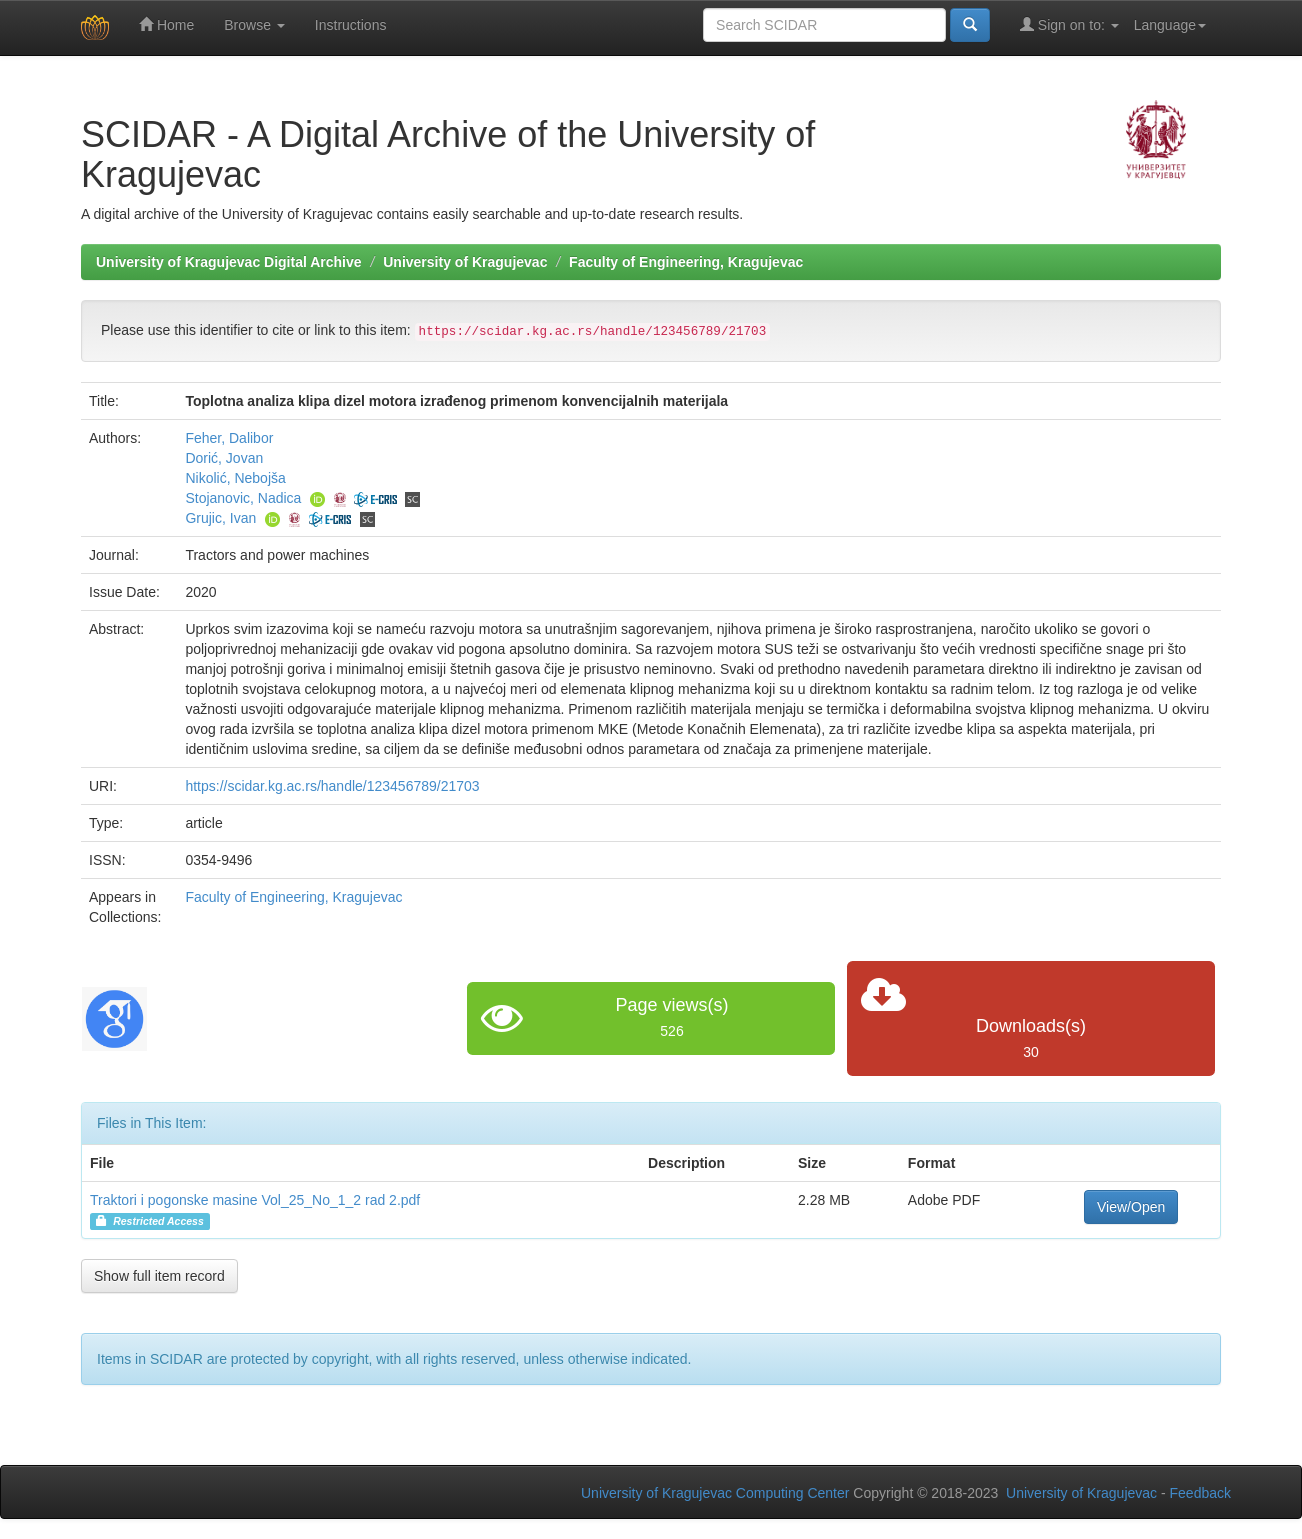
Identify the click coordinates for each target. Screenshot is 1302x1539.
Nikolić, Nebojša (235, 478)
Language (1170, 25)
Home (166, 24)
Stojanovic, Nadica (243, 498)
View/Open (1131, 1207)
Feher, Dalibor (229, 438)
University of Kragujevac (465, 262)
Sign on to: (1069, 24)
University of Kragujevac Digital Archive (229, 262)
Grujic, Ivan (220, 518)
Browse (254, 25)
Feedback (1200, 1493)
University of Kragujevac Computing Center (715, 1493)
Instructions (351, 25)
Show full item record (159, 1276)
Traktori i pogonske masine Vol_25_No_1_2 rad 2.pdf (255, 1200)
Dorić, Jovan (224, 458)
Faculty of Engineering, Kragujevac (686, 262)
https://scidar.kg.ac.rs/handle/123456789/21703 (332, 786)
